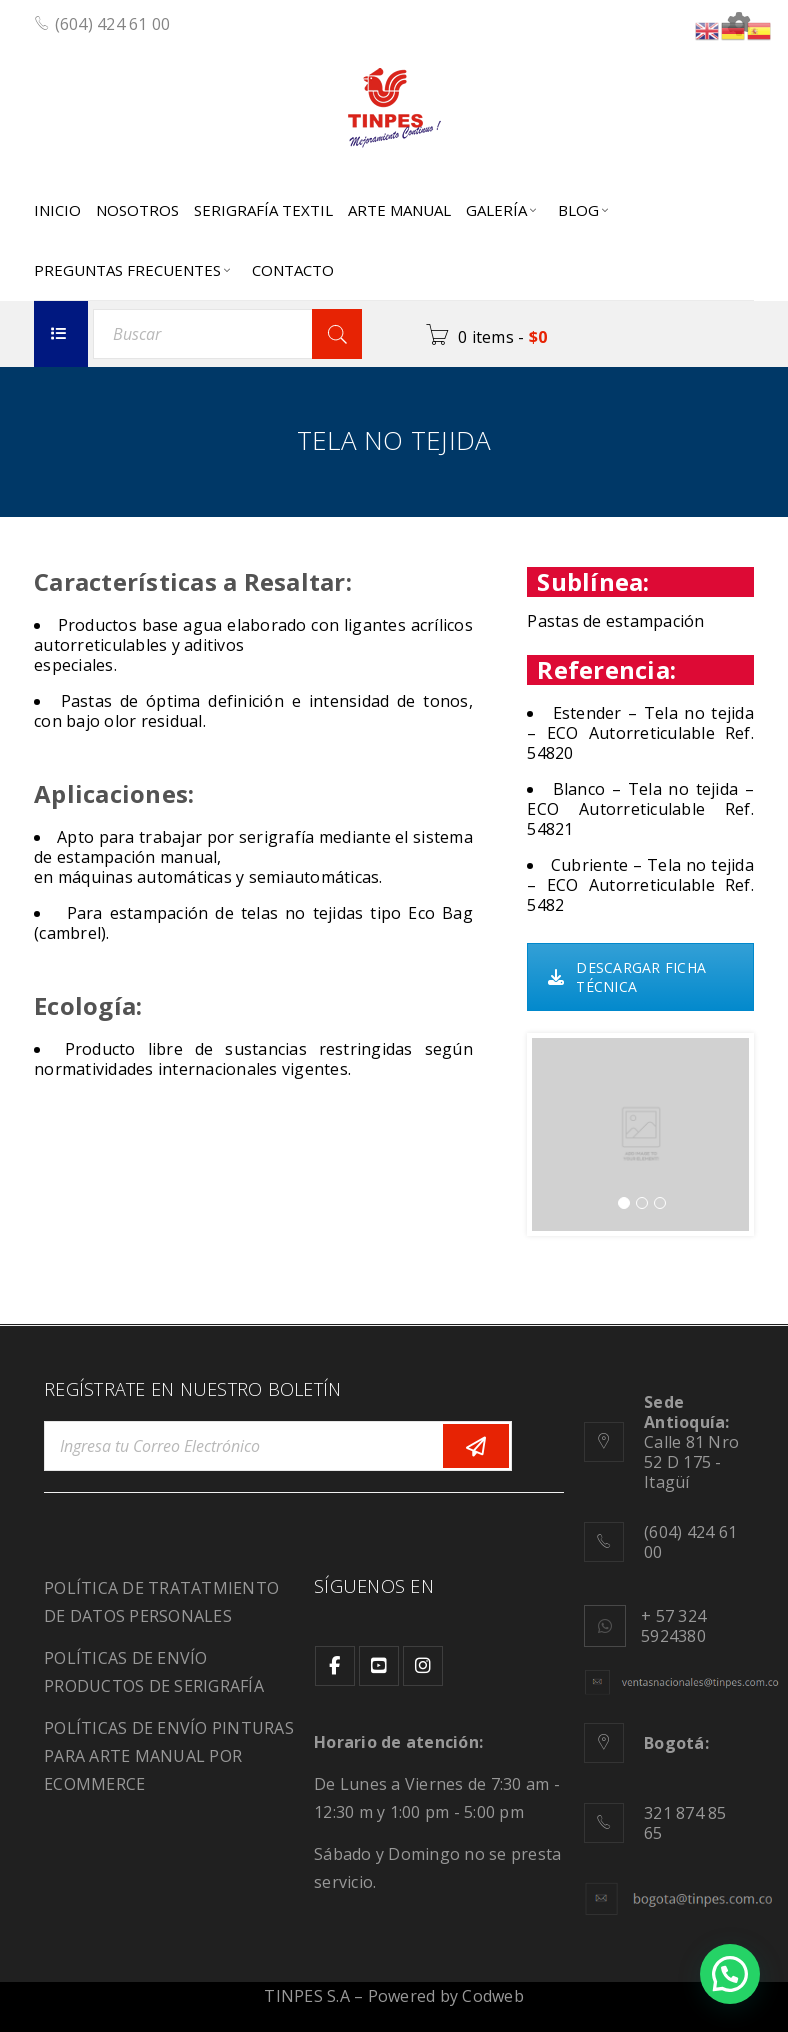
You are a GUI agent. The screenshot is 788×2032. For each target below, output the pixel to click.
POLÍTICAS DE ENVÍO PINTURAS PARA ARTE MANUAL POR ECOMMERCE (169, 1756)
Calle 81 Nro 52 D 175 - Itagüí (691, 1442)
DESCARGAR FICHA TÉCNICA (627, 977)
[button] (730, 1974)
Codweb (493, 1996)
